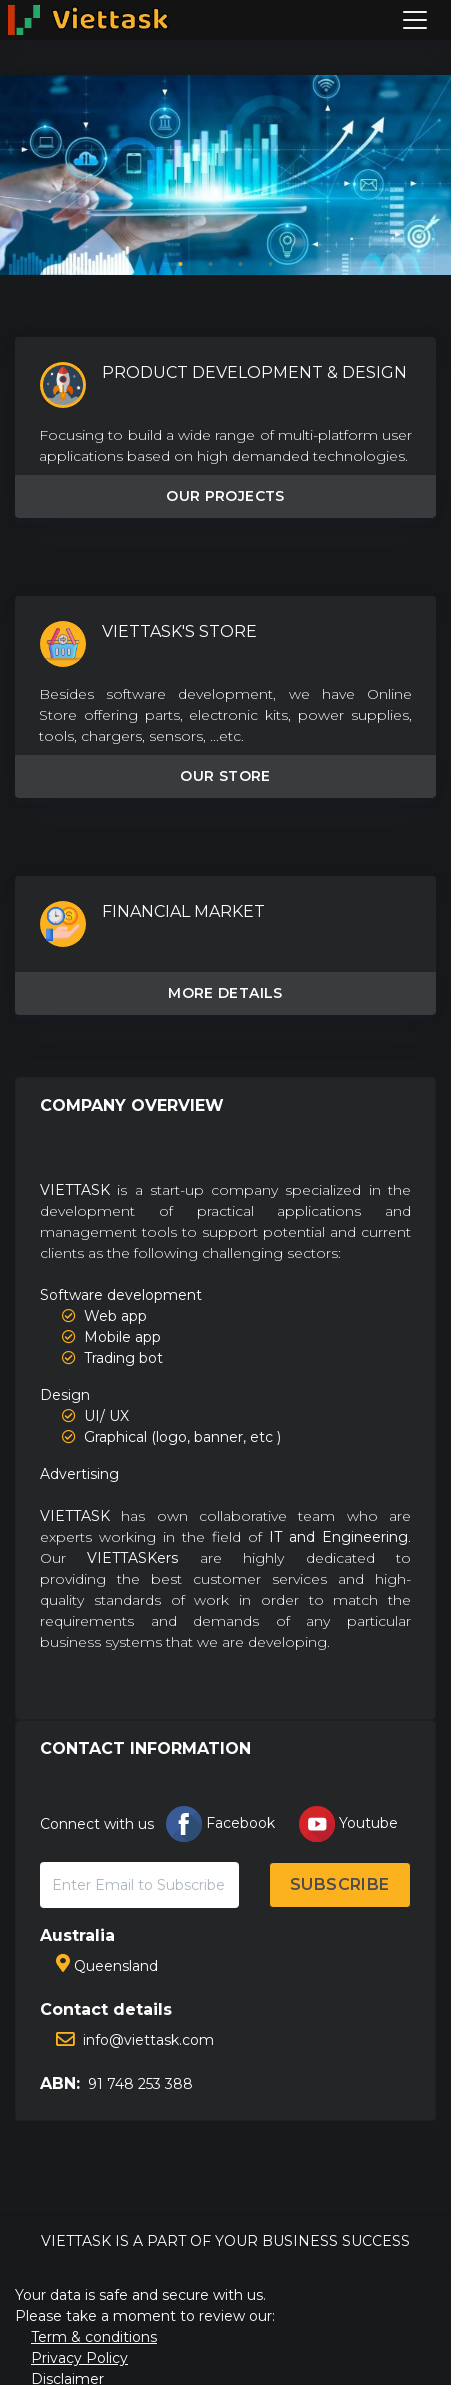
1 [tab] (181, 265)
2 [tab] (211, 265)
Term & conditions (94, 2337)
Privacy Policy (79, 2358)
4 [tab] (271, 265)
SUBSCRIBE (340, 1884)
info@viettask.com (135, 2040)
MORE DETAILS (225, 993)
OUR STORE (225, 776)
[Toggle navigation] (415, 20)
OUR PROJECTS (225, 496)
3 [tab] (241, 265)
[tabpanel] (225, 175)
